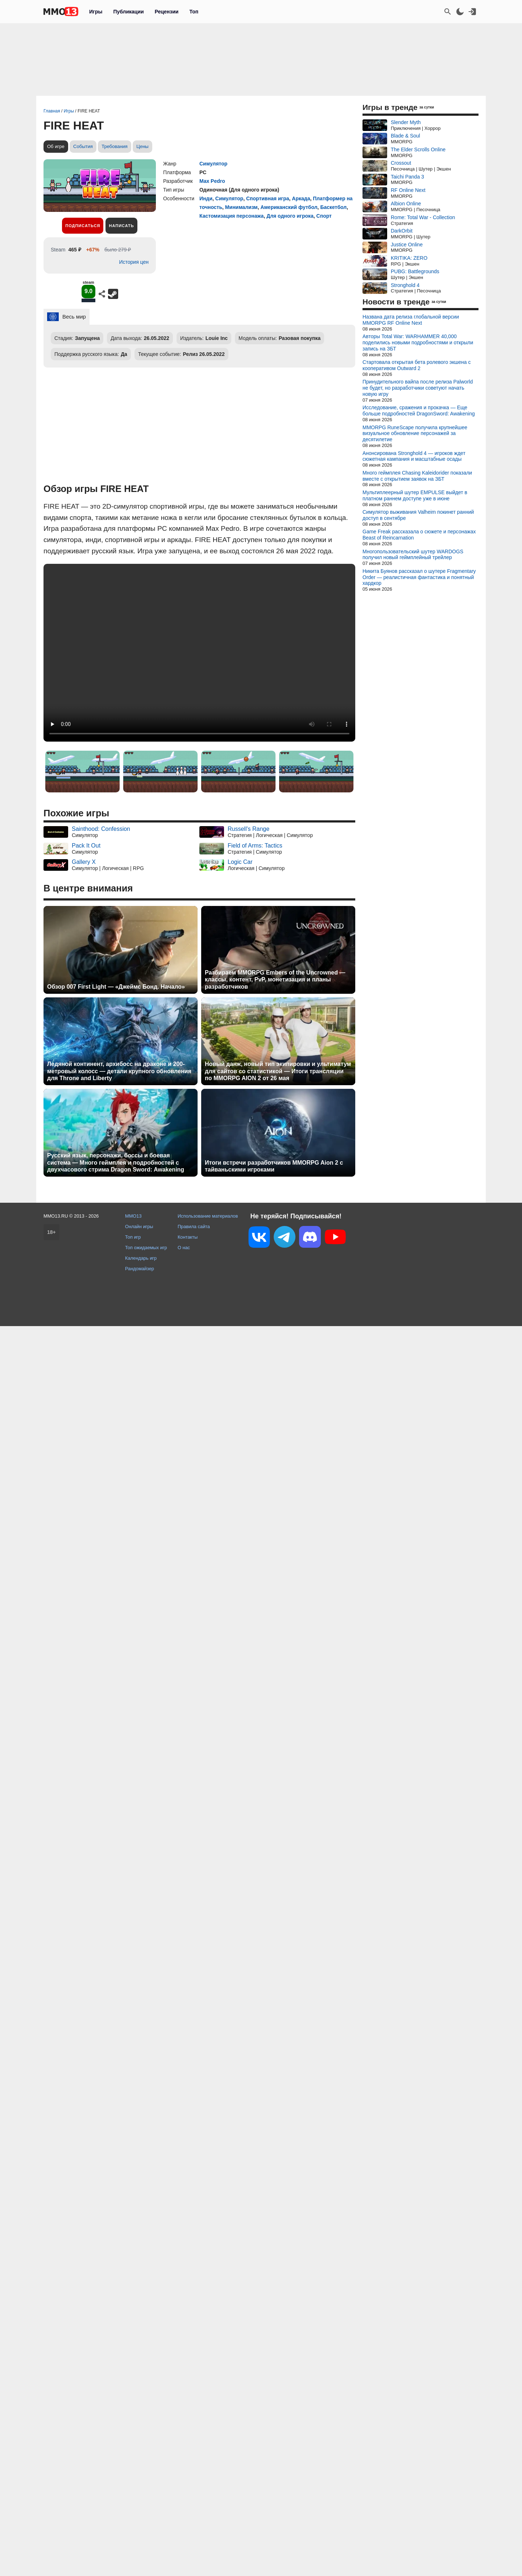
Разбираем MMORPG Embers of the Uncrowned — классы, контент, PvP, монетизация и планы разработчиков (275, 979)
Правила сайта (194, 1226)
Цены (142, 146)
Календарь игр (141, 1258)
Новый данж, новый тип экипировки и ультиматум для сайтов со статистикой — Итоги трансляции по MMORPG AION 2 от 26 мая (278, 1071)
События (83, 146)
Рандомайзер (139, 1268)
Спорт (324, 216)
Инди (205, 198)
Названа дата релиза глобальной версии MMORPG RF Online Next (410, 320)
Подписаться (82, 225)
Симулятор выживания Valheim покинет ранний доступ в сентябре (418, 515)
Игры (95, 12)
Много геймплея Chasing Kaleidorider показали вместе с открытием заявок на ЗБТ (417, 476)
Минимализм (241, 207)
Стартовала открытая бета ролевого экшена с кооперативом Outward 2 (416, 365)
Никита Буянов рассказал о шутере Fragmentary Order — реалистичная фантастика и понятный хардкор (419, 577)
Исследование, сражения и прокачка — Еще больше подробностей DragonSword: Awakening (418, 411)
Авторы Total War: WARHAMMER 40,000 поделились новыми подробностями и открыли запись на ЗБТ (417, 342)
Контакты (188, 1237)
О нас (184, 1247)
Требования (115, 146)
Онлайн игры (139, 1226)
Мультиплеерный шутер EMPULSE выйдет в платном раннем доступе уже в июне (414, 495)
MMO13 (133, 1216)
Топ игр (133, 1237)
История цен (134, 262)
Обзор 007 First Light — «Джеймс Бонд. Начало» (116, 987)
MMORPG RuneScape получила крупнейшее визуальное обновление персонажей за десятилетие (414, 433)
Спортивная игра (267, 198)
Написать (121, 225)
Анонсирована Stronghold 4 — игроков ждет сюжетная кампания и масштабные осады (413, 456)
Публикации (128, 12)
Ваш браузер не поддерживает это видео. (199, 653)
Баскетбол (333, 207)
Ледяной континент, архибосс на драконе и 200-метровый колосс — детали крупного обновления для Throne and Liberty (119, 1071)
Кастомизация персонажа (231, 216)
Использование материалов (208, 1216)
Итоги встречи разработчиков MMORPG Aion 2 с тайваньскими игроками (274, 1166)
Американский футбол (288, 207)
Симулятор (213, 164)
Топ (193, 12)
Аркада (301, 198)
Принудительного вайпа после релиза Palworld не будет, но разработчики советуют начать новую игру (417, 388)
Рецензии (167, 12)
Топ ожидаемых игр (146, 1247)
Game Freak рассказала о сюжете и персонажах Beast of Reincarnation (419, 535)
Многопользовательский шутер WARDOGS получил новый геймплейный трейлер (412, 555)
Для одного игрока (290, 216)
